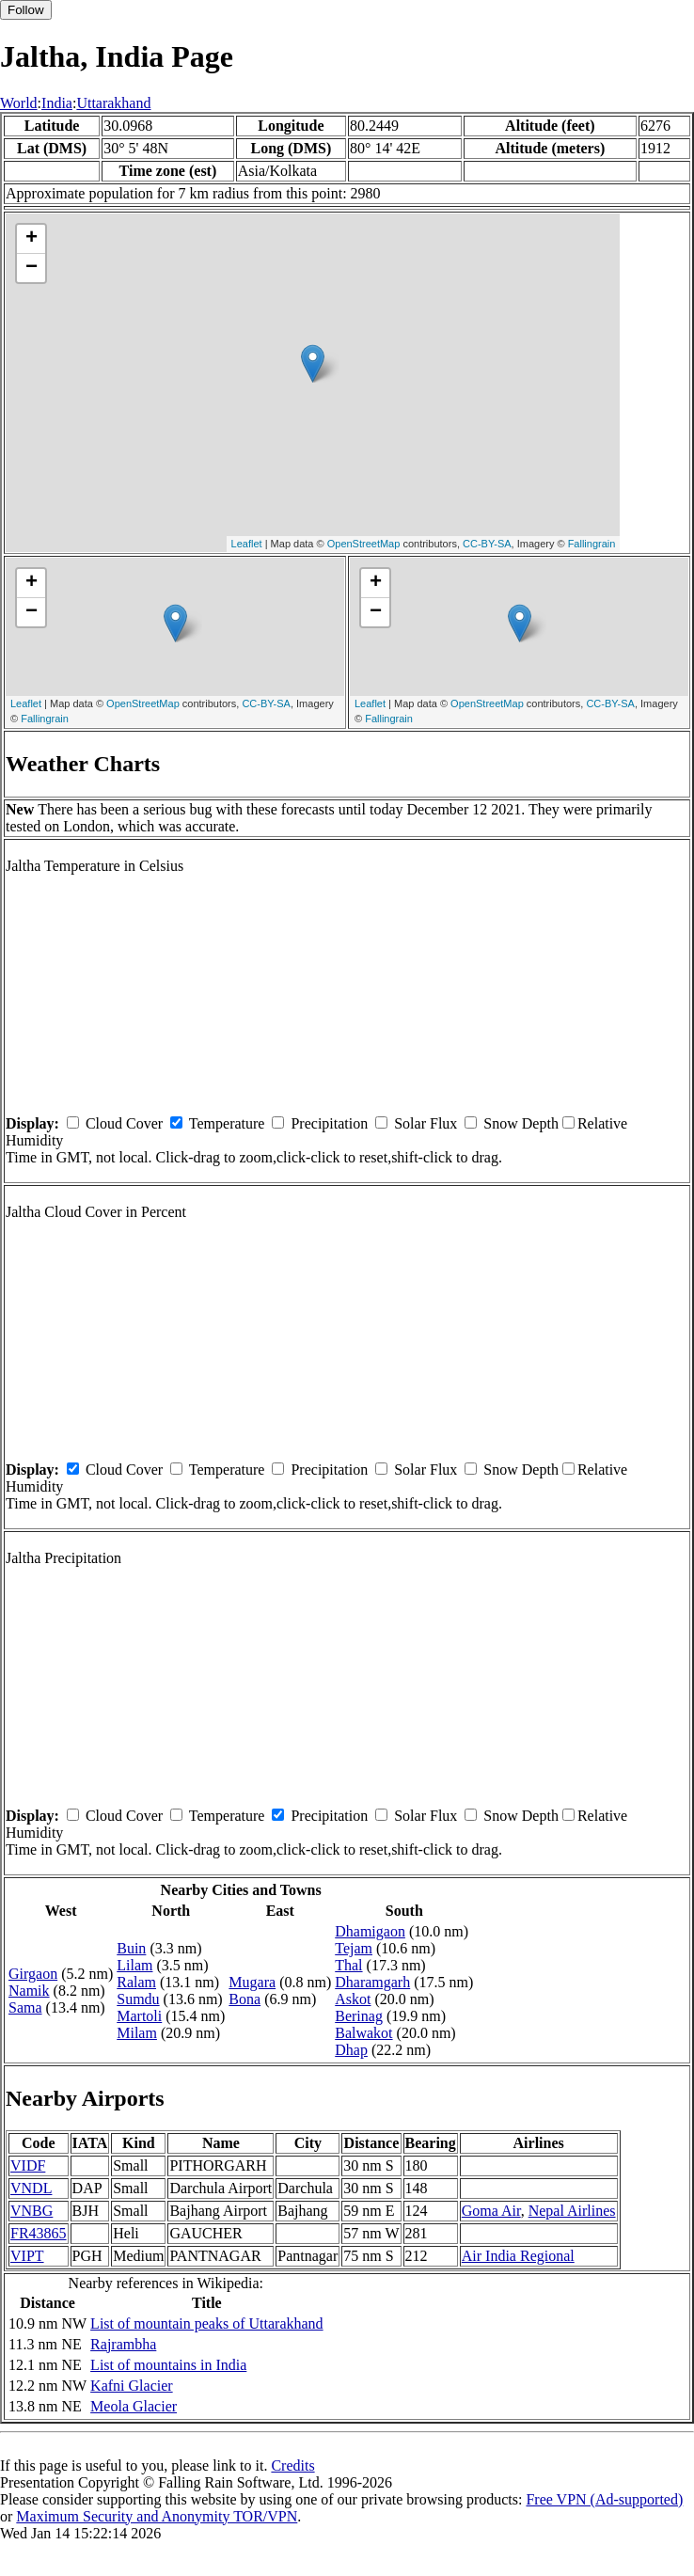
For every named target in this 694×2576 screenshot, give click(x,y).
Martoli (139, 2016)
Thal (348, 1965)
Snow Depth (521, 1123)
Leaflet (246, 543)
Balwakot (363, 2033)
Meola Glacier (133, 2406)
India (56, 103)
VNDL (31, 2188)
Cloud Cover (124, 1123)
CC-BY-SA (487, 543)
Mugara (252, 1982)
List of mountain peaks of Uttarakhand (206, 2323)
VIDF (27, 2165)
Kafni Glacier (131, 2386)
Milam (137, 2033)
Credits (292, 2465)
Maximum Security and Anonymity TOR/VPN (156, 2516)
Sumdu (138, 1999)
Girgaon (32, 1974)
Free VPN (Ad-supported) (604, 2499)
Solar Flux (425, 1123)
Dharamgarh (372, 1982)
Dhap (351, 2050)
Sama (25, 2007)
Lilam (134, 1965)
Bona (244, 1999)
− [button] (31, 268)
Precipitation (329, 1123)
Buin (131, 1948)
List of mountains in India (168, 2365)
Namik (29, 1991)
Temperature (227, 1123)
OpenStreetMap (364, 543)
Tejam (353, 1948)
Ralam (136, 1982)
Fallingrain (592, 543)
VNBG (31, 2211)
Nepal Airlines (572, 2211)
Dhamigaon (370, 1931)
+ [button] (31, 239)
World (19, 103)
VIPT (27, 2256)
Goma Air (491, 2211)
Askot (353, 1999)
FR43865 (38, 2233)
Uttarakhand (113, 103)
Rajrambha (123, 2344)
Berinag (359, 2016)
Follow (26, 10)
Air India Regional (518, 2256)
